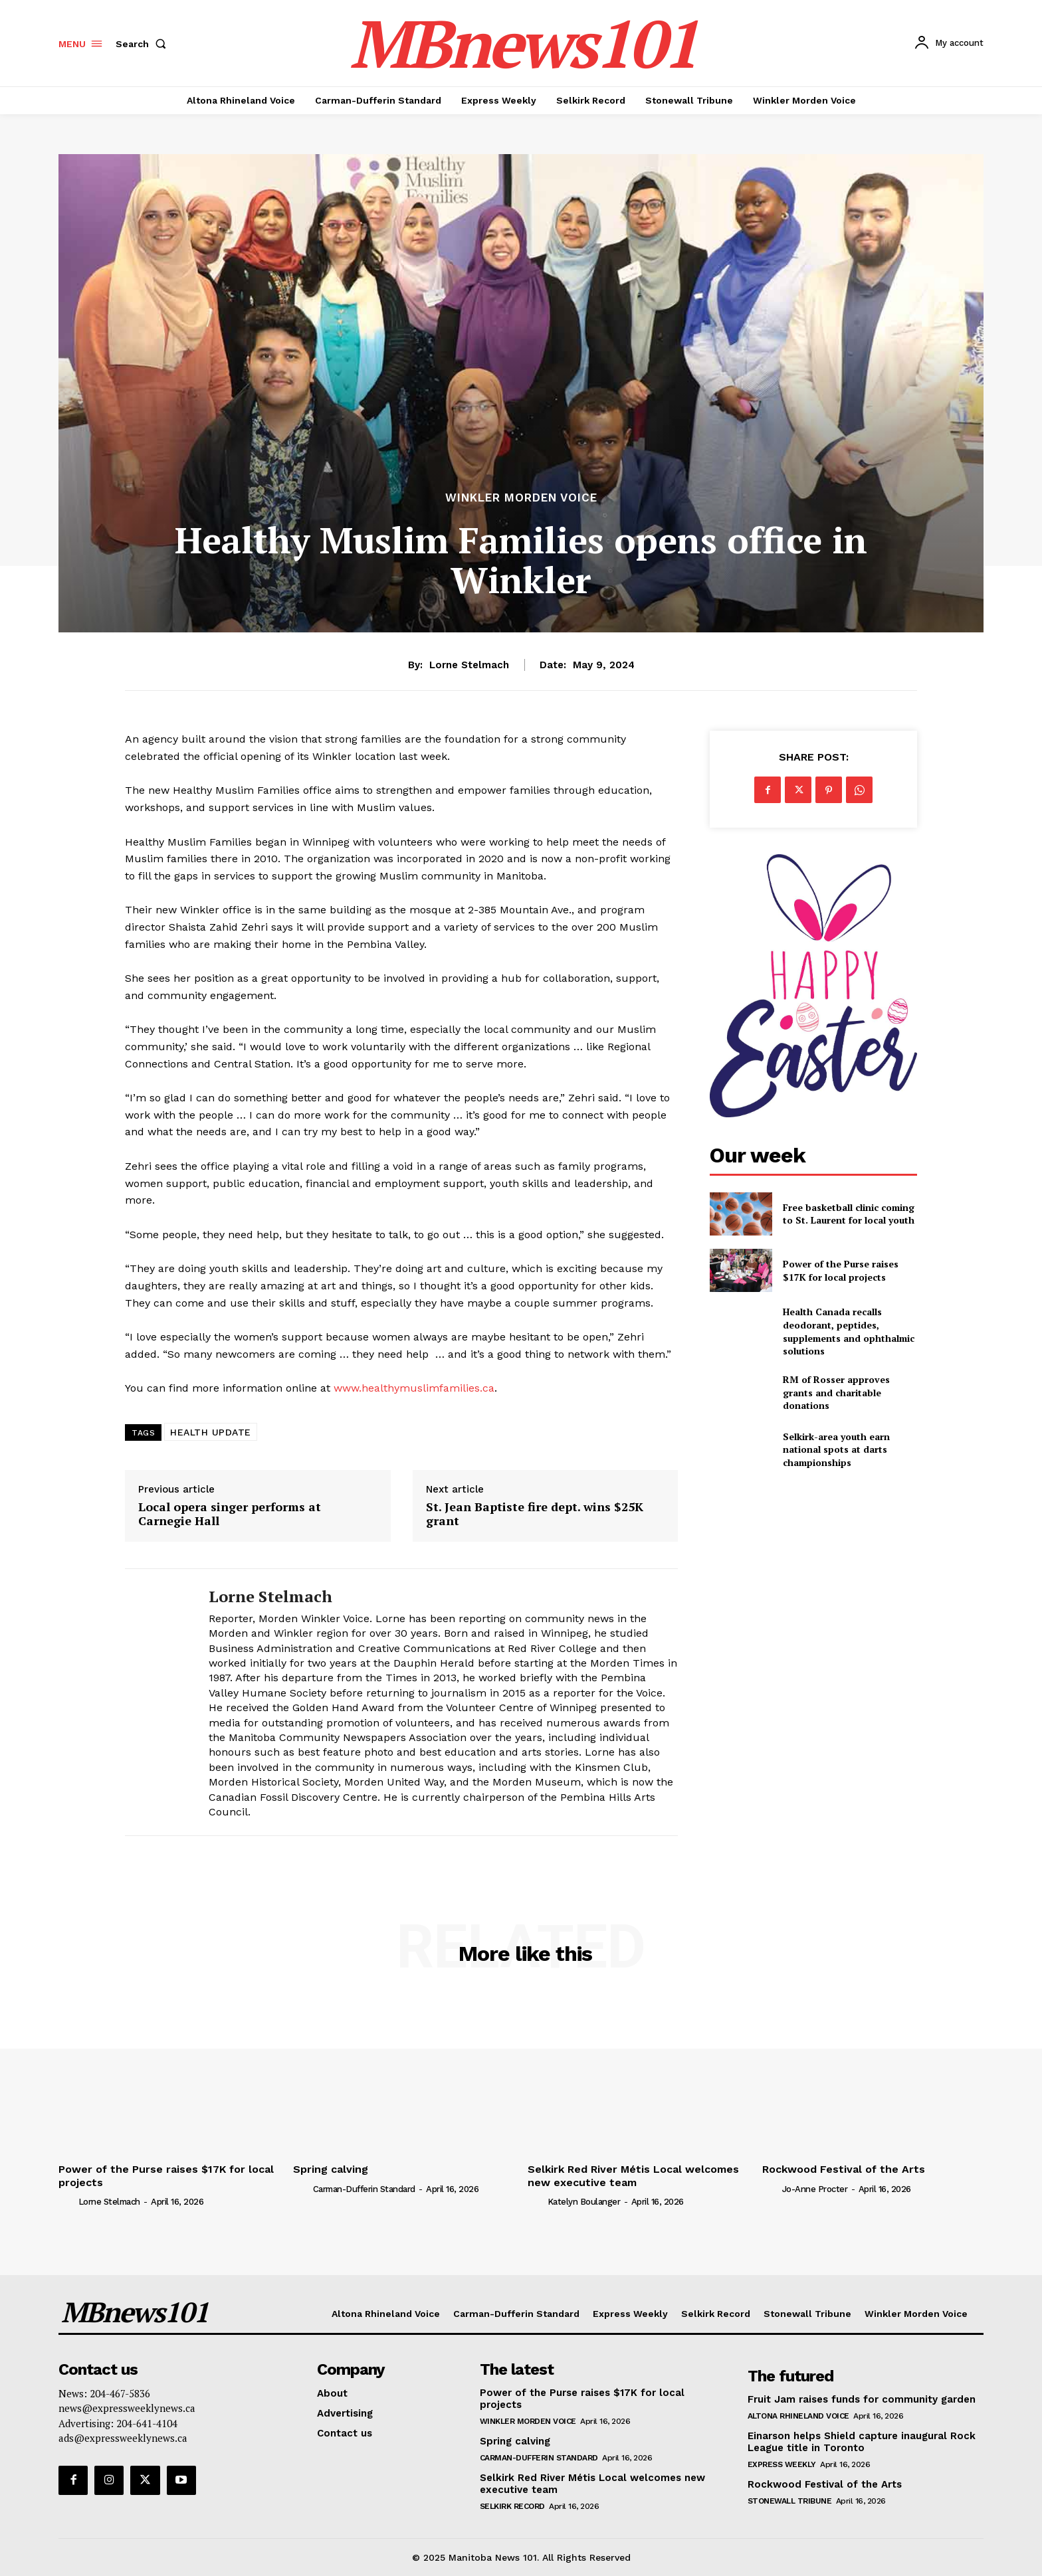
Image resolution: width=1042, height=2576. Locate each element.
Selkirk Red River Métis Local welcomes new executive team (633, 2175)
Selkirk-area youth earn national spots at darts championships (836, 1449)
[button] (143, 44)
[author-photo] (67, 2201)
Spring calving (330, 2169)
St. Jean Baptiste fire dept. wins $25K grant (534, 1514)
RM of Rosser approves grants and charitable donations (836, 1392)
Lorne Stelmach (469, 665)
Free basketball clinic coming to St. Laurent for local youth (848, 1214)
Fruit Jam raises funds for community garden (862, 2399)
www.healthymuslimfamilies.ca (414, 1388)
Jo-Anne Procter (815, 2189)
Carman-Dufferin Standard (364, 2189)
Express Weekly (782, 2464)
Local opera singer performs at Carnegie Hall (229, 1514)
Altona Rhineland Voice (798, 2416)
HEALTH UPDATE (210, 1432)
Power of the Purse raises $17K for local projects (840, 1270)
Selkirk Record (512, 2506)
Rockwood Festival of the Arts (843, 2169)
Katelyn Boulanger (584, 2202)
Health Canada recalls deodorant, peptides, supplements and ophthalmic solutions (848, 1331)
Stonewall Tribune (790, 2501)
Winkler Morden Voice (521, 498)
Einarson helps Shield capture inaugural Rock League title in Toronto (862, 2442)
